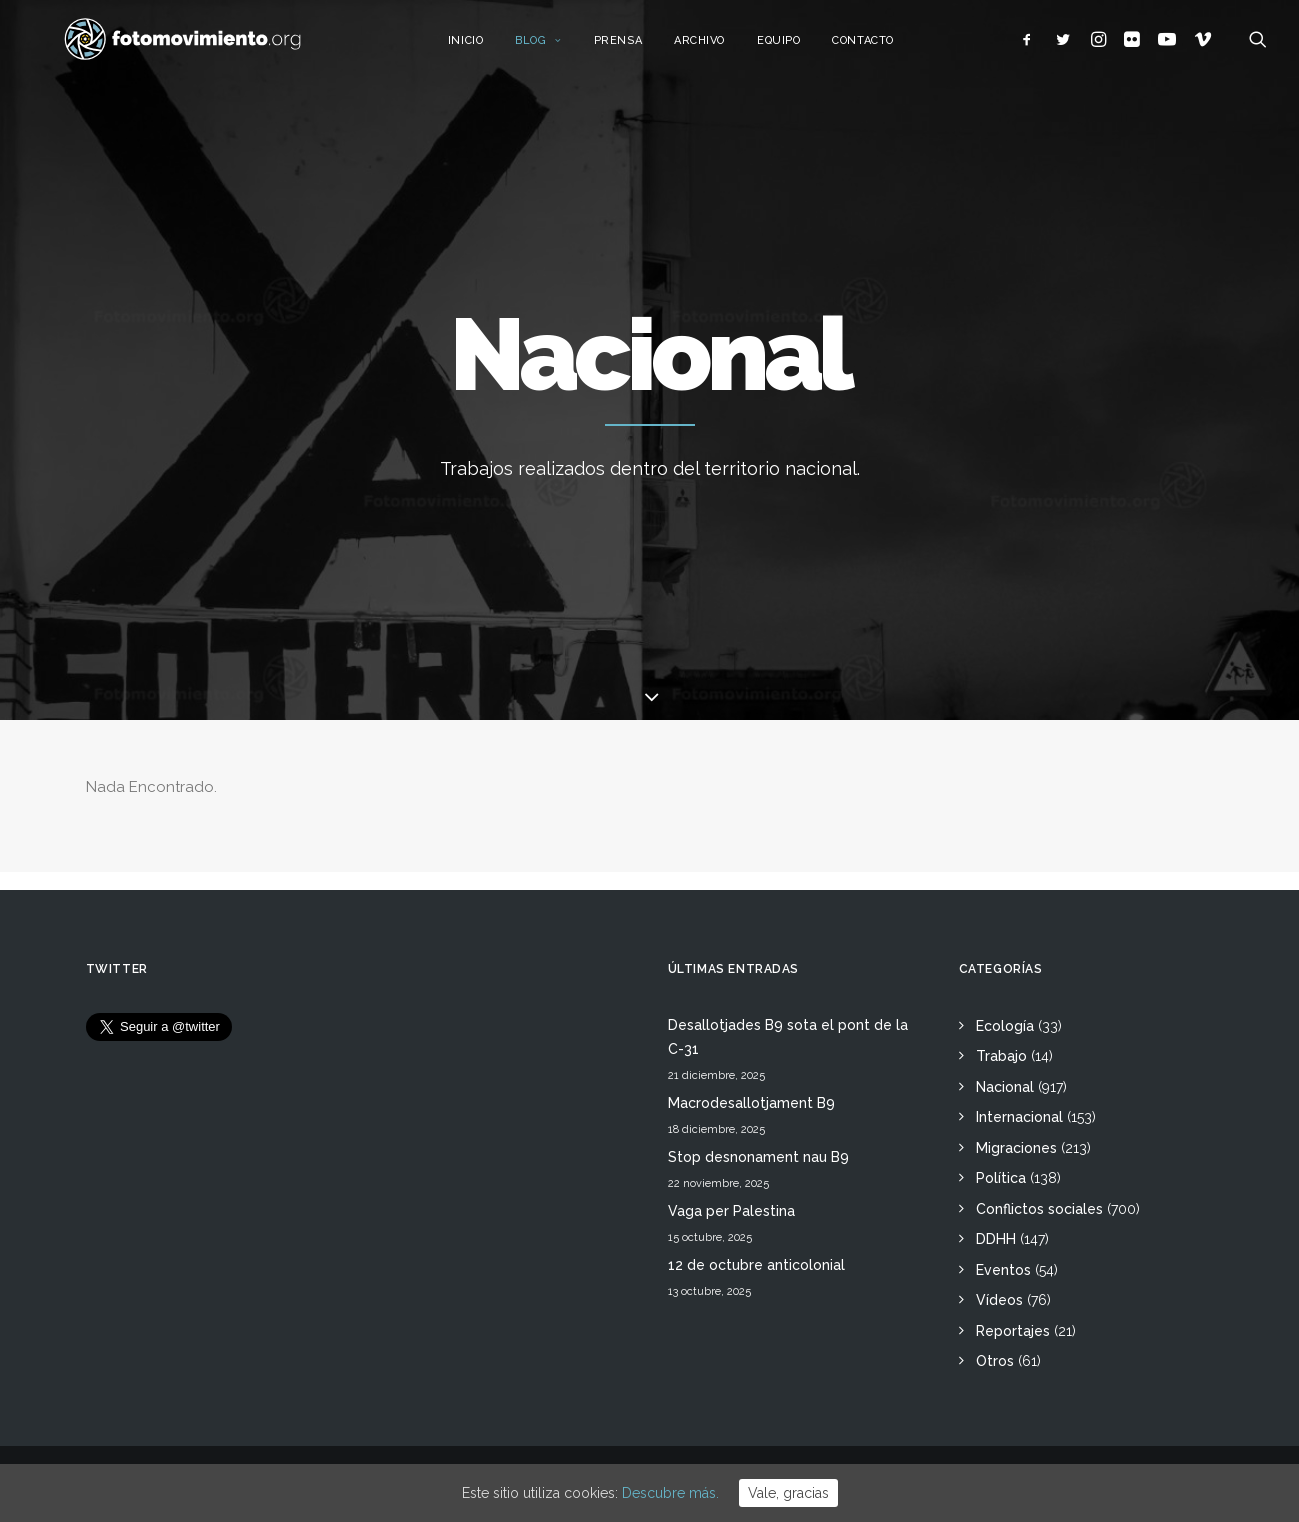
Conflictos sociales (1039, 1209)
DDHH (996, 1239)
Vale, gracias (788, 1493)
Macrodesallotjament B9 (751, 1103)
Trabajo (1001, 1056)
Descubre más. (670, 1493)
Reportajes (1013, 1331)
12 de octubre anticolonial (756, 1265)
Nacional (1005, 1087)
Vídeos (999, 1300)
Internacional (1019, 1117)
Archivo (721, 47)
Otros (995, 1361)
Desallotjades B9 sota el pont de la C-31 (788, 1037)
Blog (560, 47)
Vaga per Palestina (731, 1211)
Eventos (1003, 1270)
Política (1001, 1178)
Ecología (1005, 1026)
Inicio (487, 47)
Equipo (800, 47)
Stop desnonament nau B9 (758, 1157)
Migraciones (1016, 1148)
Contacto (884, 47)
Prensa (640, 47)
